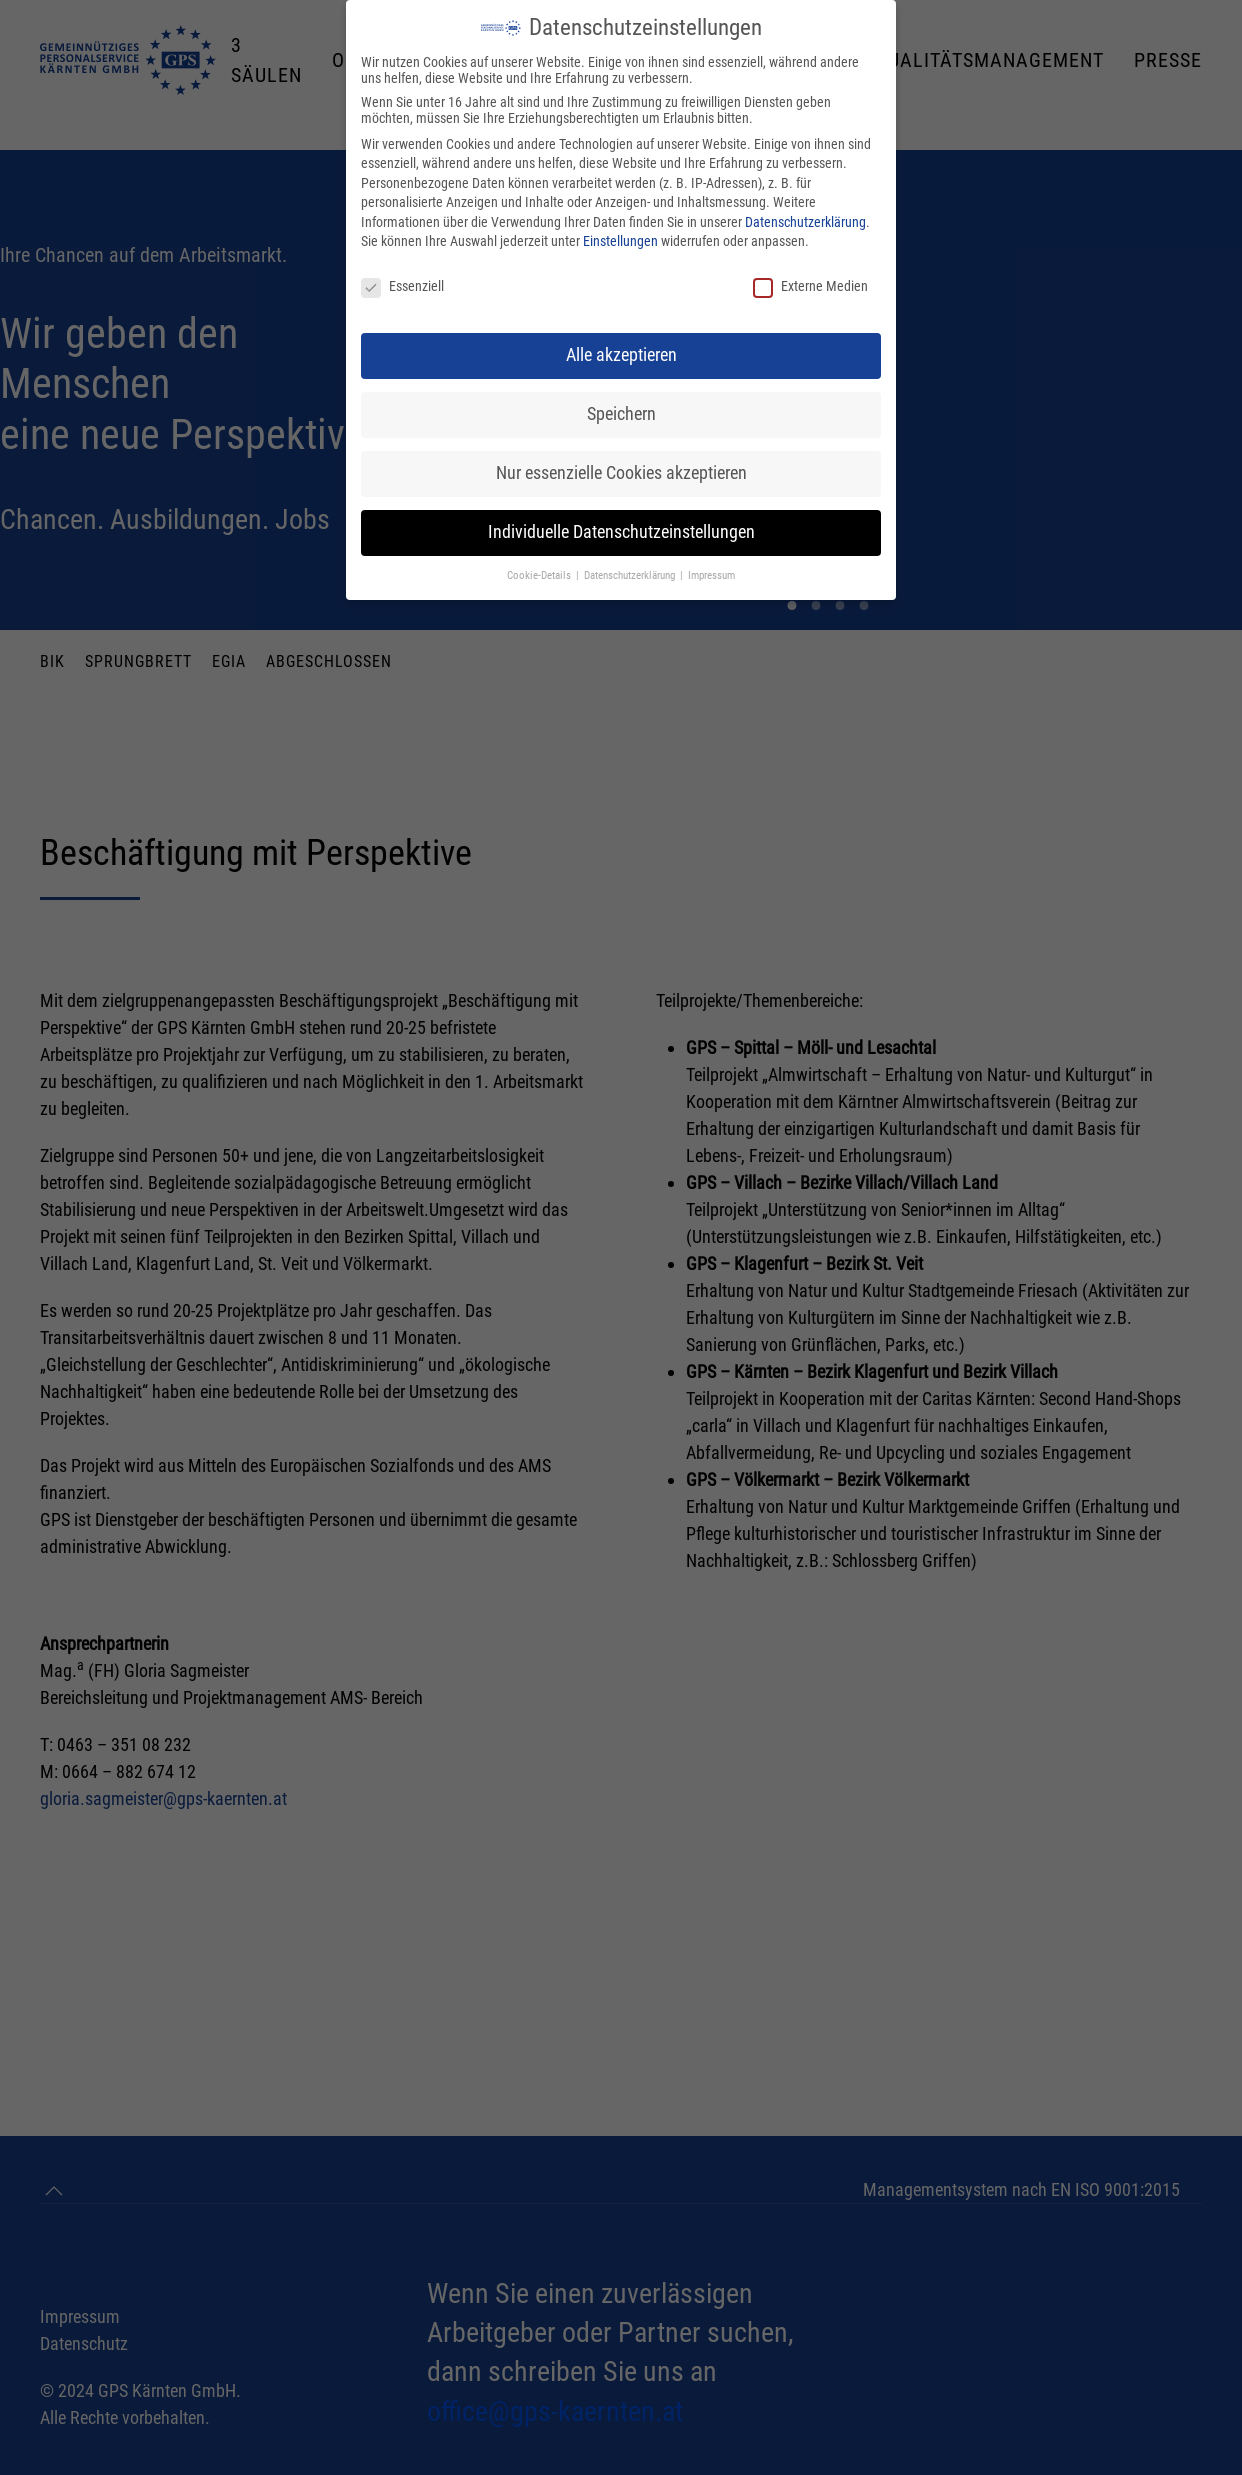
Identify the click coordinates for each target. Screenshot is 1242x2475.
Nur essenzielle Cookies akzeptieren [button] (621, 473)
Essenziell (402, 286)
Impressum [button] (711, 575)
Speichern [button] (621, 414)
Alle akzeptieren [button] (621, 355)
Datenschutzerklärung (805, 222)
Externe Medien (810, 286)
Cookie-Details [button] (540, 575)
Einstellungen (620, 241)
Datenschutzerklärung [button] (631, 575)
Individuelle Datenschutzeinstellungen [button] (621, 532)
